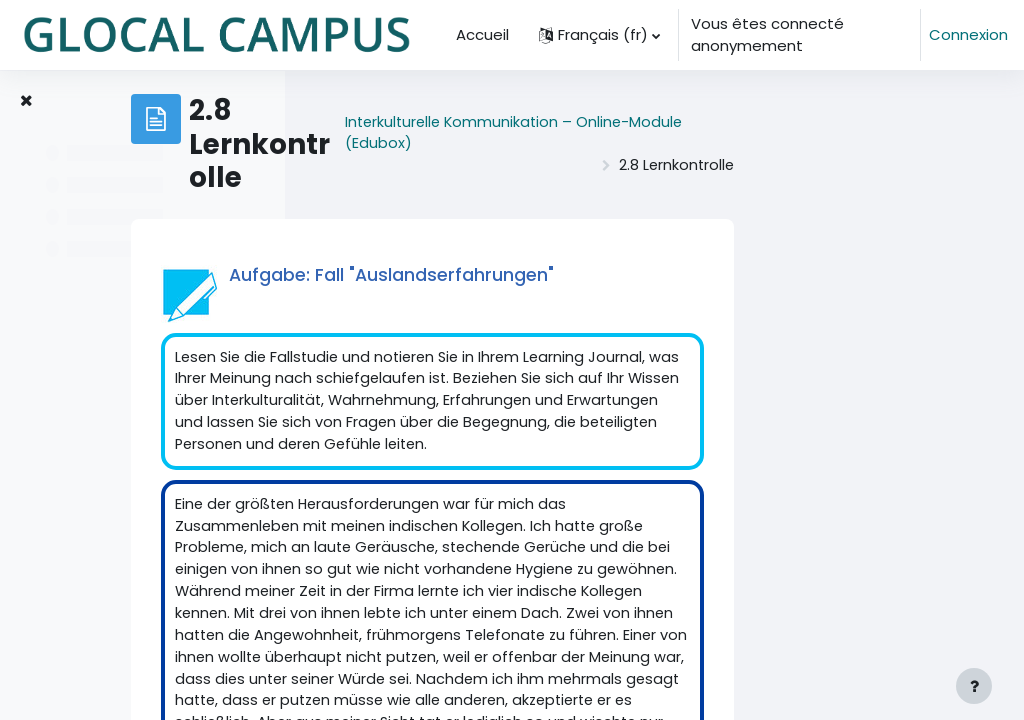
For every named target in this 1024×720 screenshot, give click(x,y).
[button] (599, 35)
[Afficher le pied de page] (974, 686)
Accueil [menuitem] (482, 34)
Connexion (968, 34)
